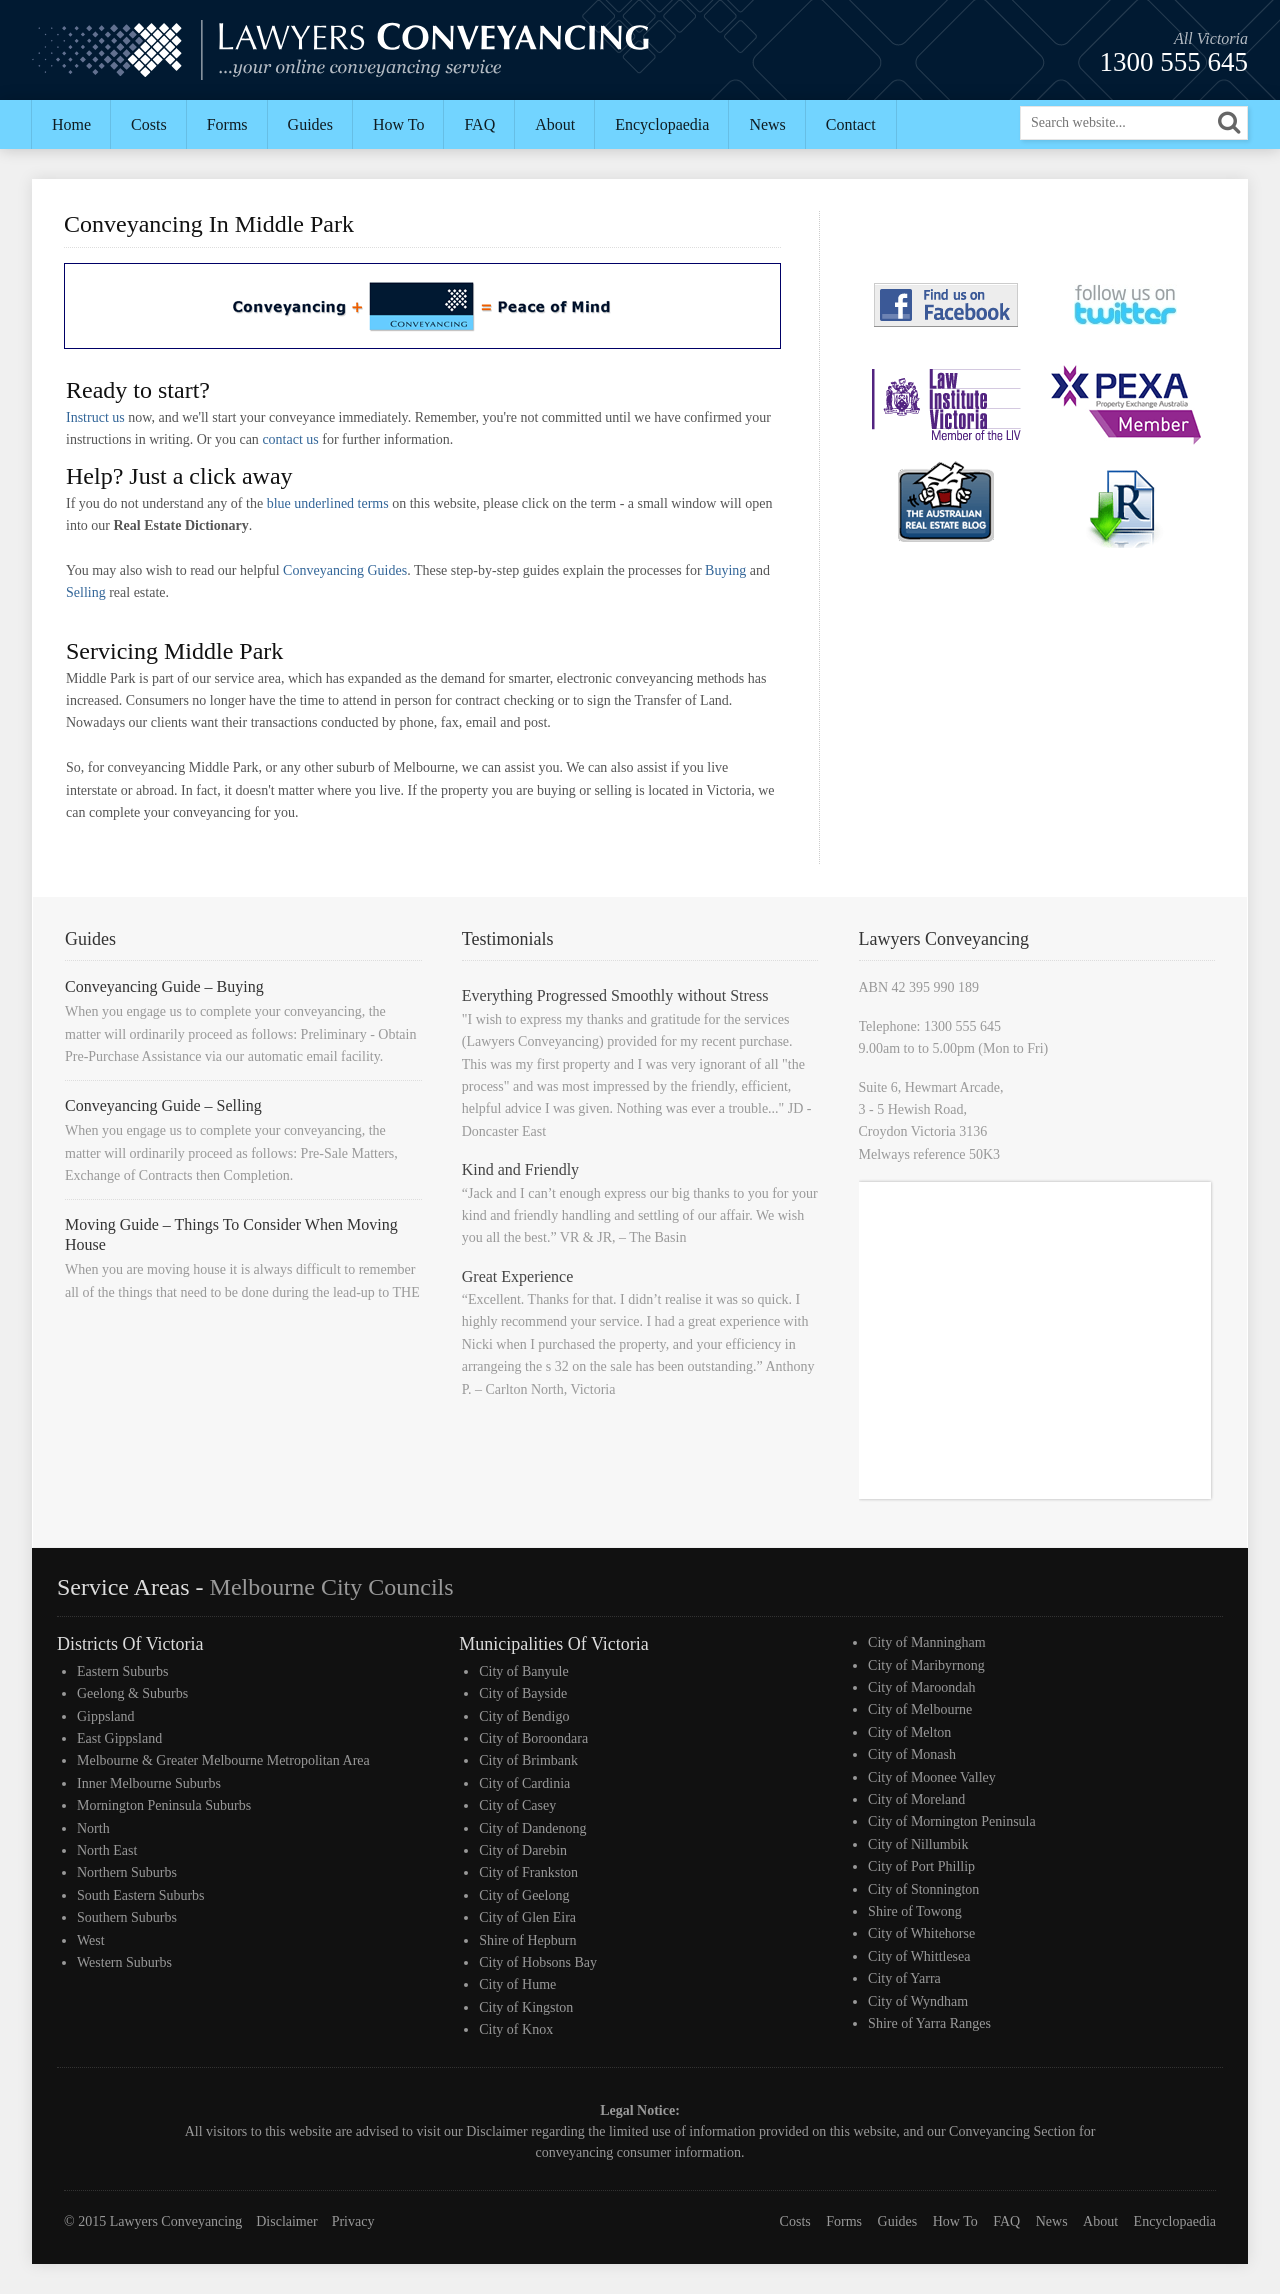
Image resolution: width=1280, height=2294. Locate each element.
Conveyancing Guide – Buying (164, 986)
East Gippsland (119, 1738)
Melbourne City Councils (332, 1587)
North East (107, 1850)
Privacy (353, 2221)
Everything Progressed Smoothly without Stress (615, 995)
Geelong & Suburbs (132, 1693)
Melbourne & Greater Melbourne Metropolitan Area (223, 1760)
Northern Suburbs (127, 1872)
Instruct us (95, 417)
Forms (227, 124)
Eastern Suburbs (122, 1671)
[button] (1229, 122)
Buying (725, 570)
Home (71, 124)
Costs (149, 124)
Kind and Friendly (520, 1169)
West (91, 1940)
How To (398, 124)
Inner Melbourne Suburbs (149, 1783)
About (555, 124)
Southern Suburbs (127, 1917)
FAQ (479, 124)
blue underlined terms (328, 503)
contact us (290, 439)
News (767, 124)
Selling (86, 592)
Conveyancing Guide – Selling (163, 1105)
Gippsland (106, 1716)
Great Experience (517, 1276)
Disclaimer (496, 2131)
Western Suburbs (124, 1962)
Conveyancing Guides (345, 570)
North (93, 1828)
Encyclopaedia (662, 124)
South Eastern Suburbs (141, 1895)
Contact (851, 124)
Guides (310, 124)
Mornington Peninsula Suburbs (164, 1805)
